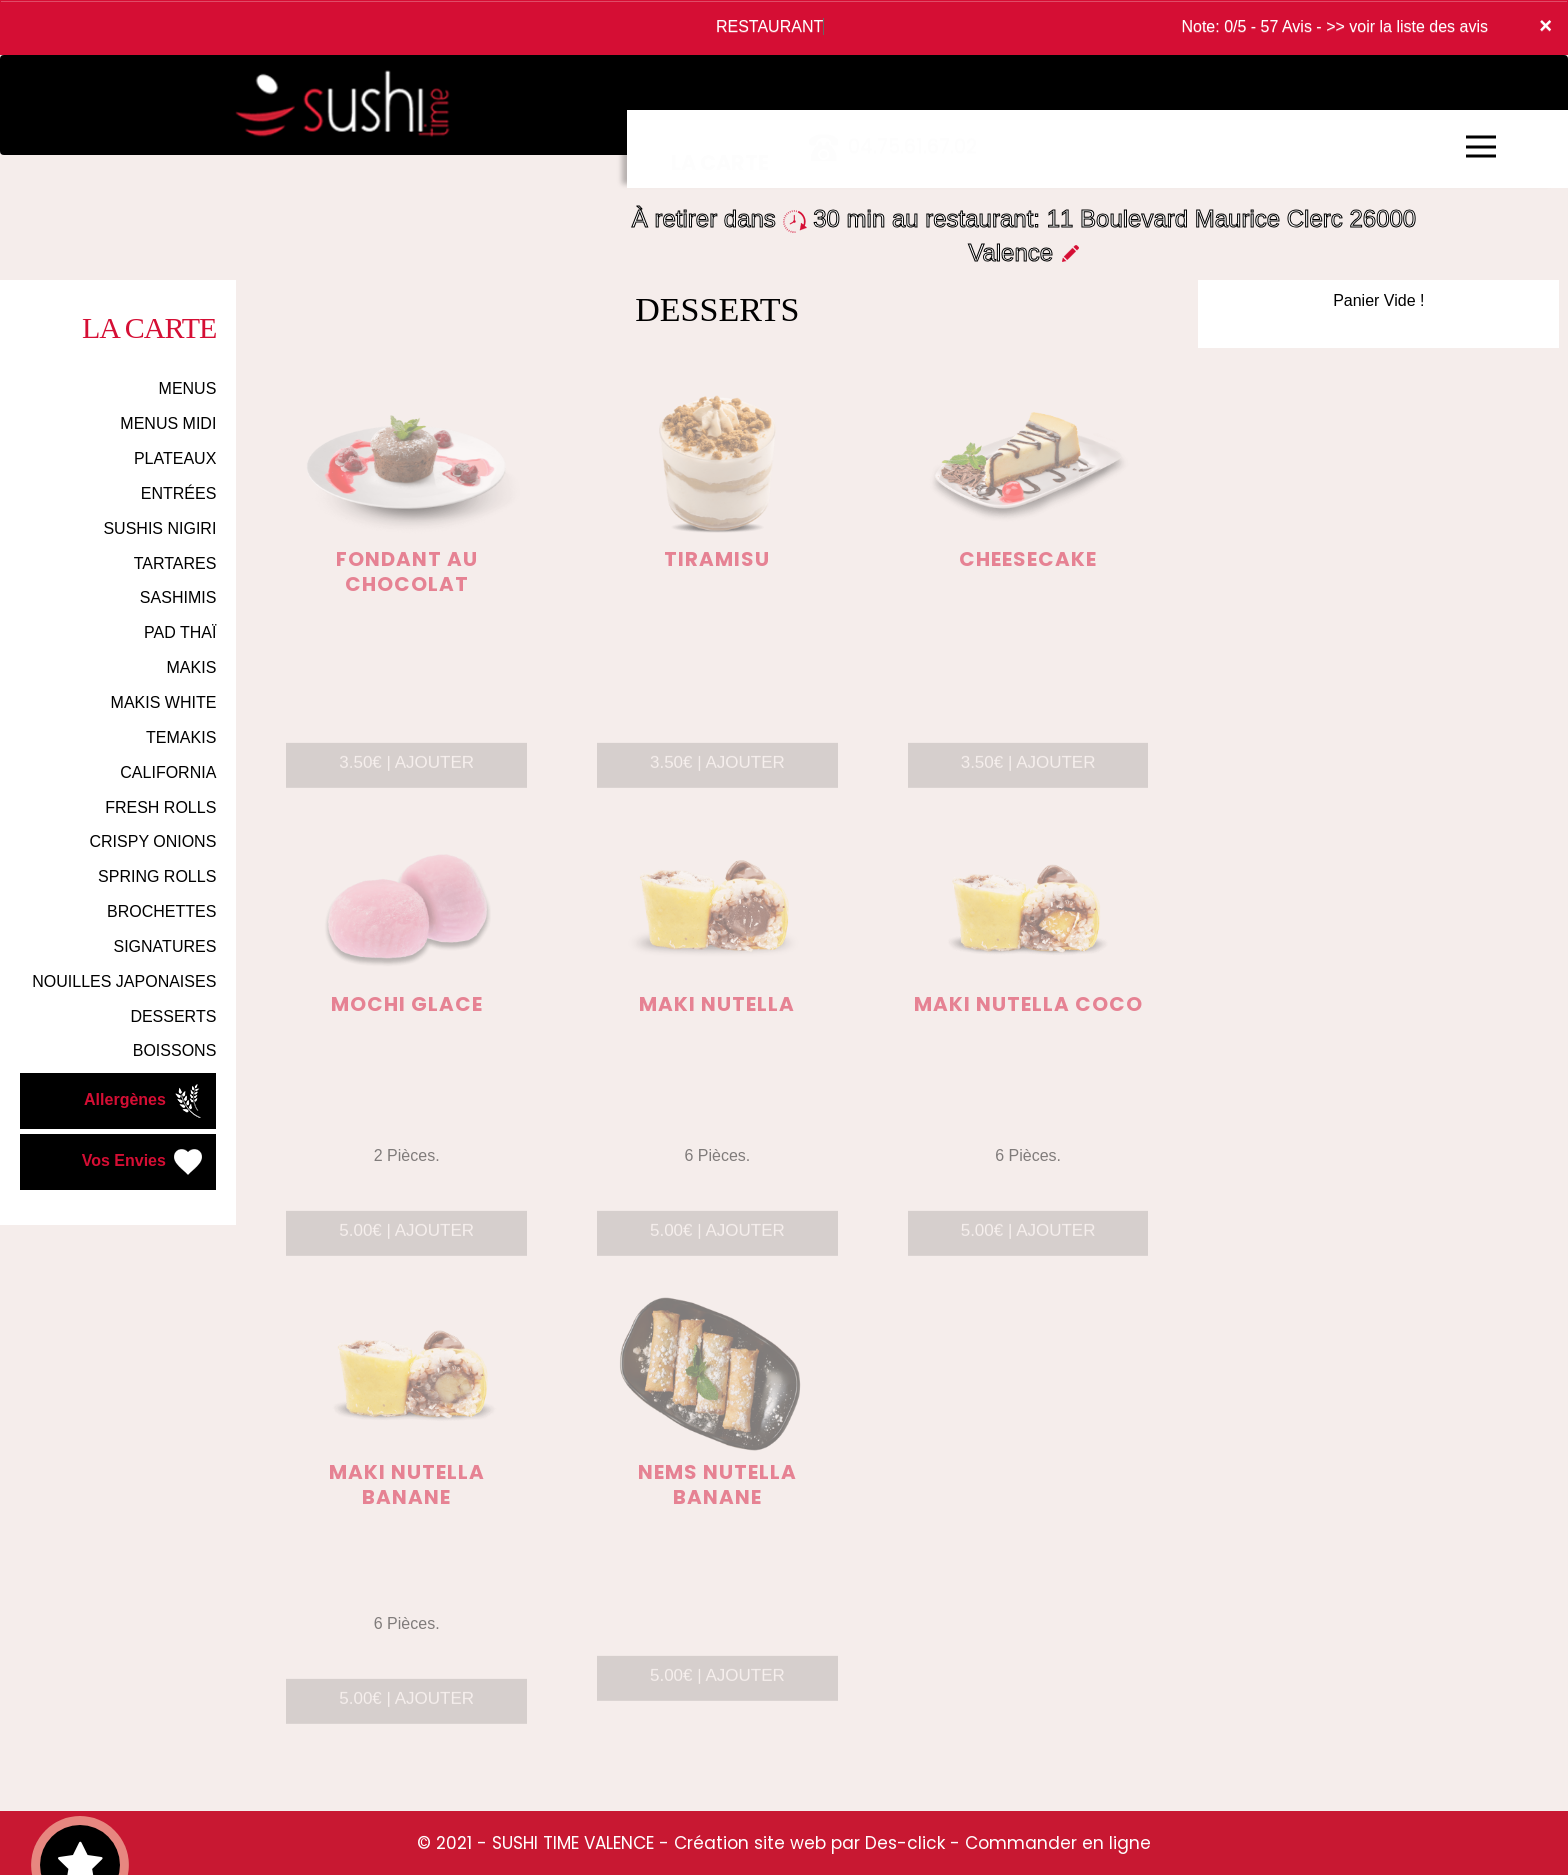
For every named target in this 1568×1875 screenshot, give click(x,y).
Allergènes (145, 1101)
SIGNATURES (165, 946)
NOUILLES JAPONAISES (124, 981)
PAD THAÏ (180, 632)
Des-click (905, 1843)
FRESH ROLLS (160, 807)
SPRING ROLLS (157, 876)
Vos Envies (144, 1162)
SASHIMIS (178, 597)
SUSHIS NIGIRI (159, 528)
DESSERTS (173, 1016)
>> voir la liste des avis (1407, 26)
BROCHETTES (161, 911)
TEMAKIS (181, 737)
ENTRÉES (179, 493)
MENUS (188, 388)
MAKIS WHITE (164, 702)
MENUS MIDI (168, 423)
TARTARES (175, 563)
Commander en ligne (1058, 1843)
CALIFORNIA (168, 772)
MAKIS (192, 667)
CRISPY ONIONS (152, 841)
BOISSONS (175, 1050)
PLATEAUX (175, 458)
